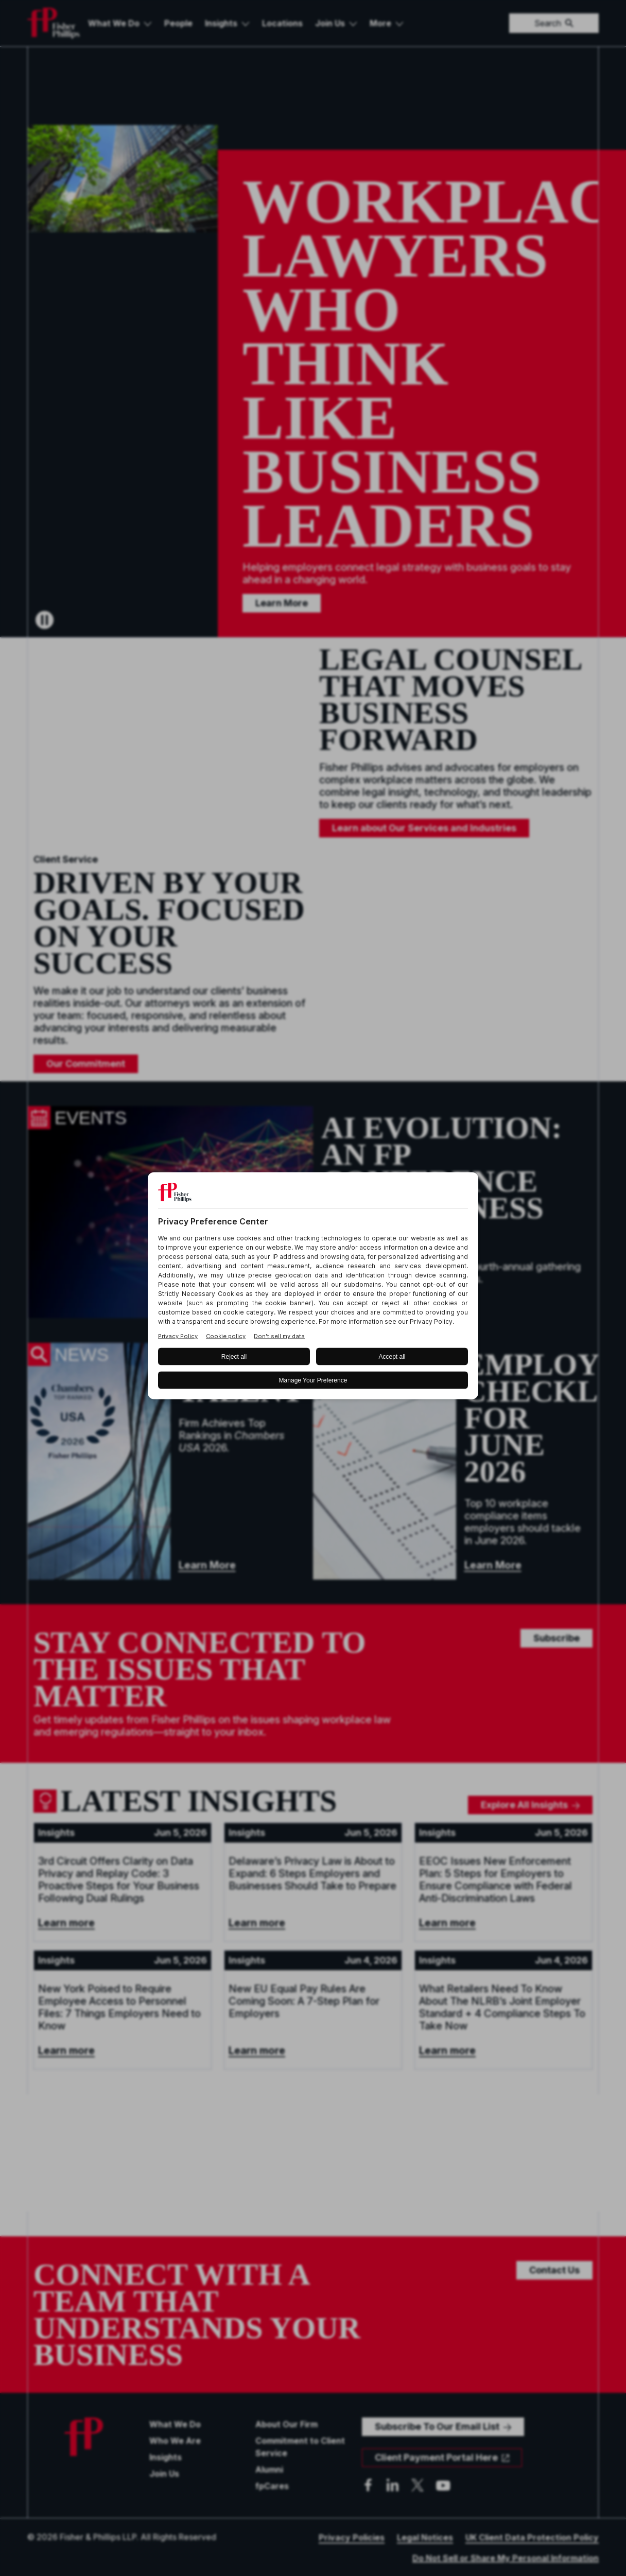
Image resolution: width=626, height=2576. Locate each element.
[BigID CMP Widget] (313, 1288)
